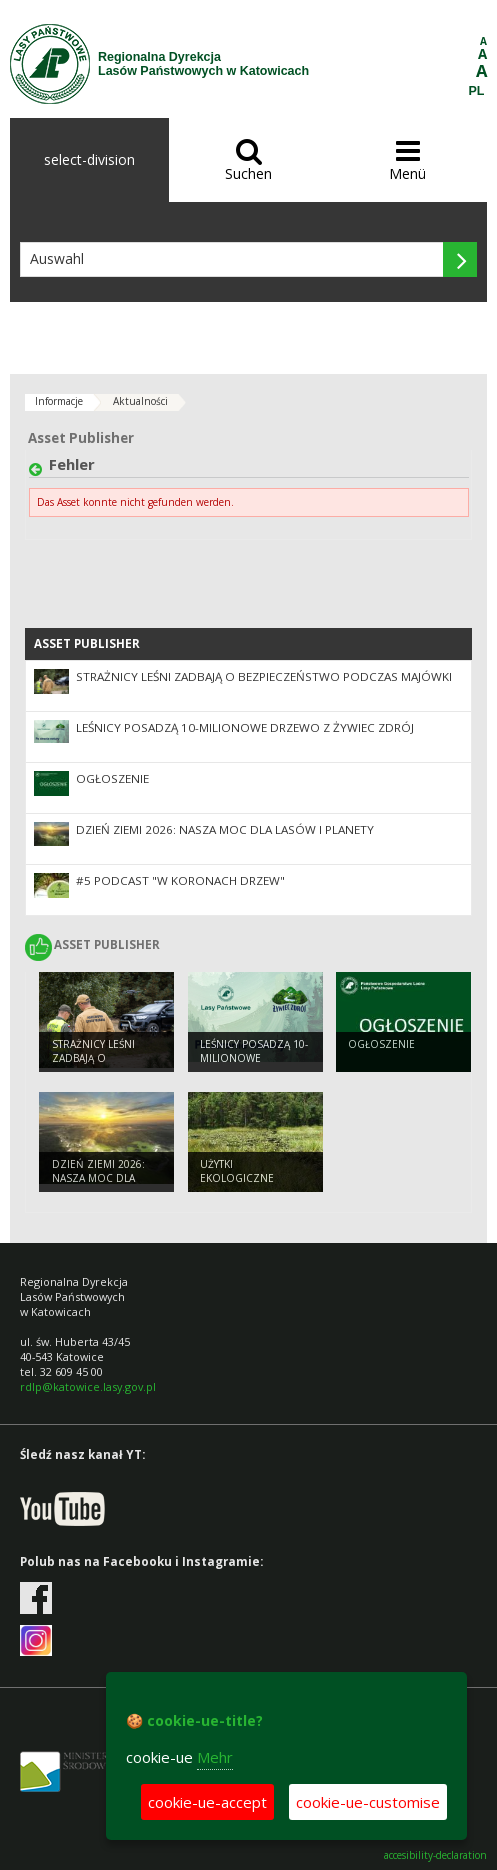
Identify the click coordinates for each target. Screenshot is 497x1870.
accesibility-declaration (435, 1855)
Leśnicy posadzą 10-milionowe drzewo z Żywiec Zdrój (245, 727)
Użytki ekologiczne (237, 1171)
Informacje (59, 401)
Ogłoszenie (112, 778)
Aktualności (140, 401)
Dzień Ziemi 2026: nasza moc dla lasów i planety (225, 829)
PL (477, 91)
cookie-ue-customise (368, 1802)
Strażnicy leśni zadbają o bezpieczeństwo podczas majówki (264, 676)
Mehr (215, 1757)
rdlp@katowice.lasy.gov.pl (88, 1386)
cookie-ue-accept (207, 1802)
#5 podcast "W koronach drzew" (180, 880)
